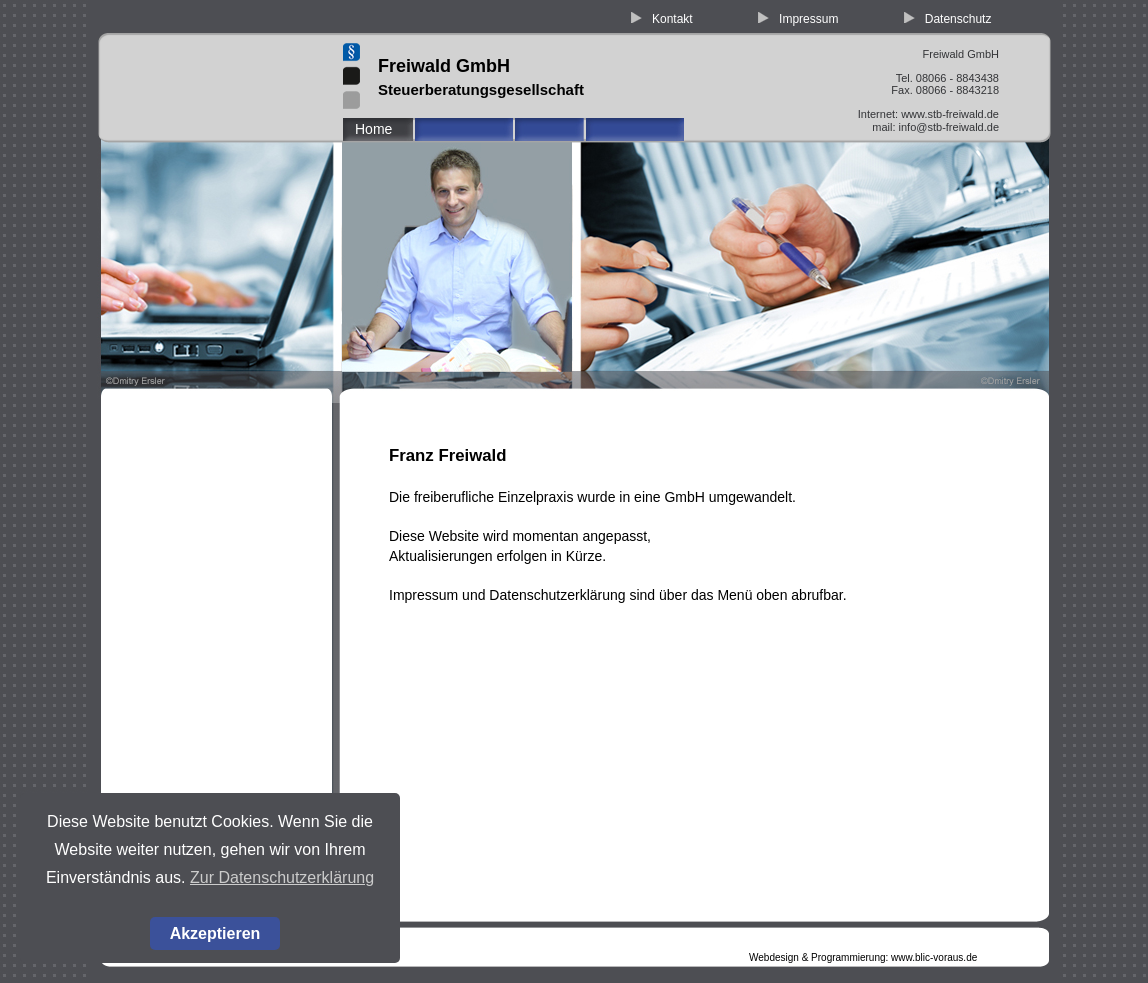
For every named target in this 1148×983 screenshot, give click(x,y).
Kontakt (672, 19)
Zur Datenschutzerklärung (282, 877)
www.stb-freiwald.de (950, 114)
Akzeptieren (215, 933)
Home (373, 129)
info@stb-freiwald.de (949, 127)
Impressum (808, 19)
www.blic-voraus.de (934, 957)
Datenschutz (958, 19)
